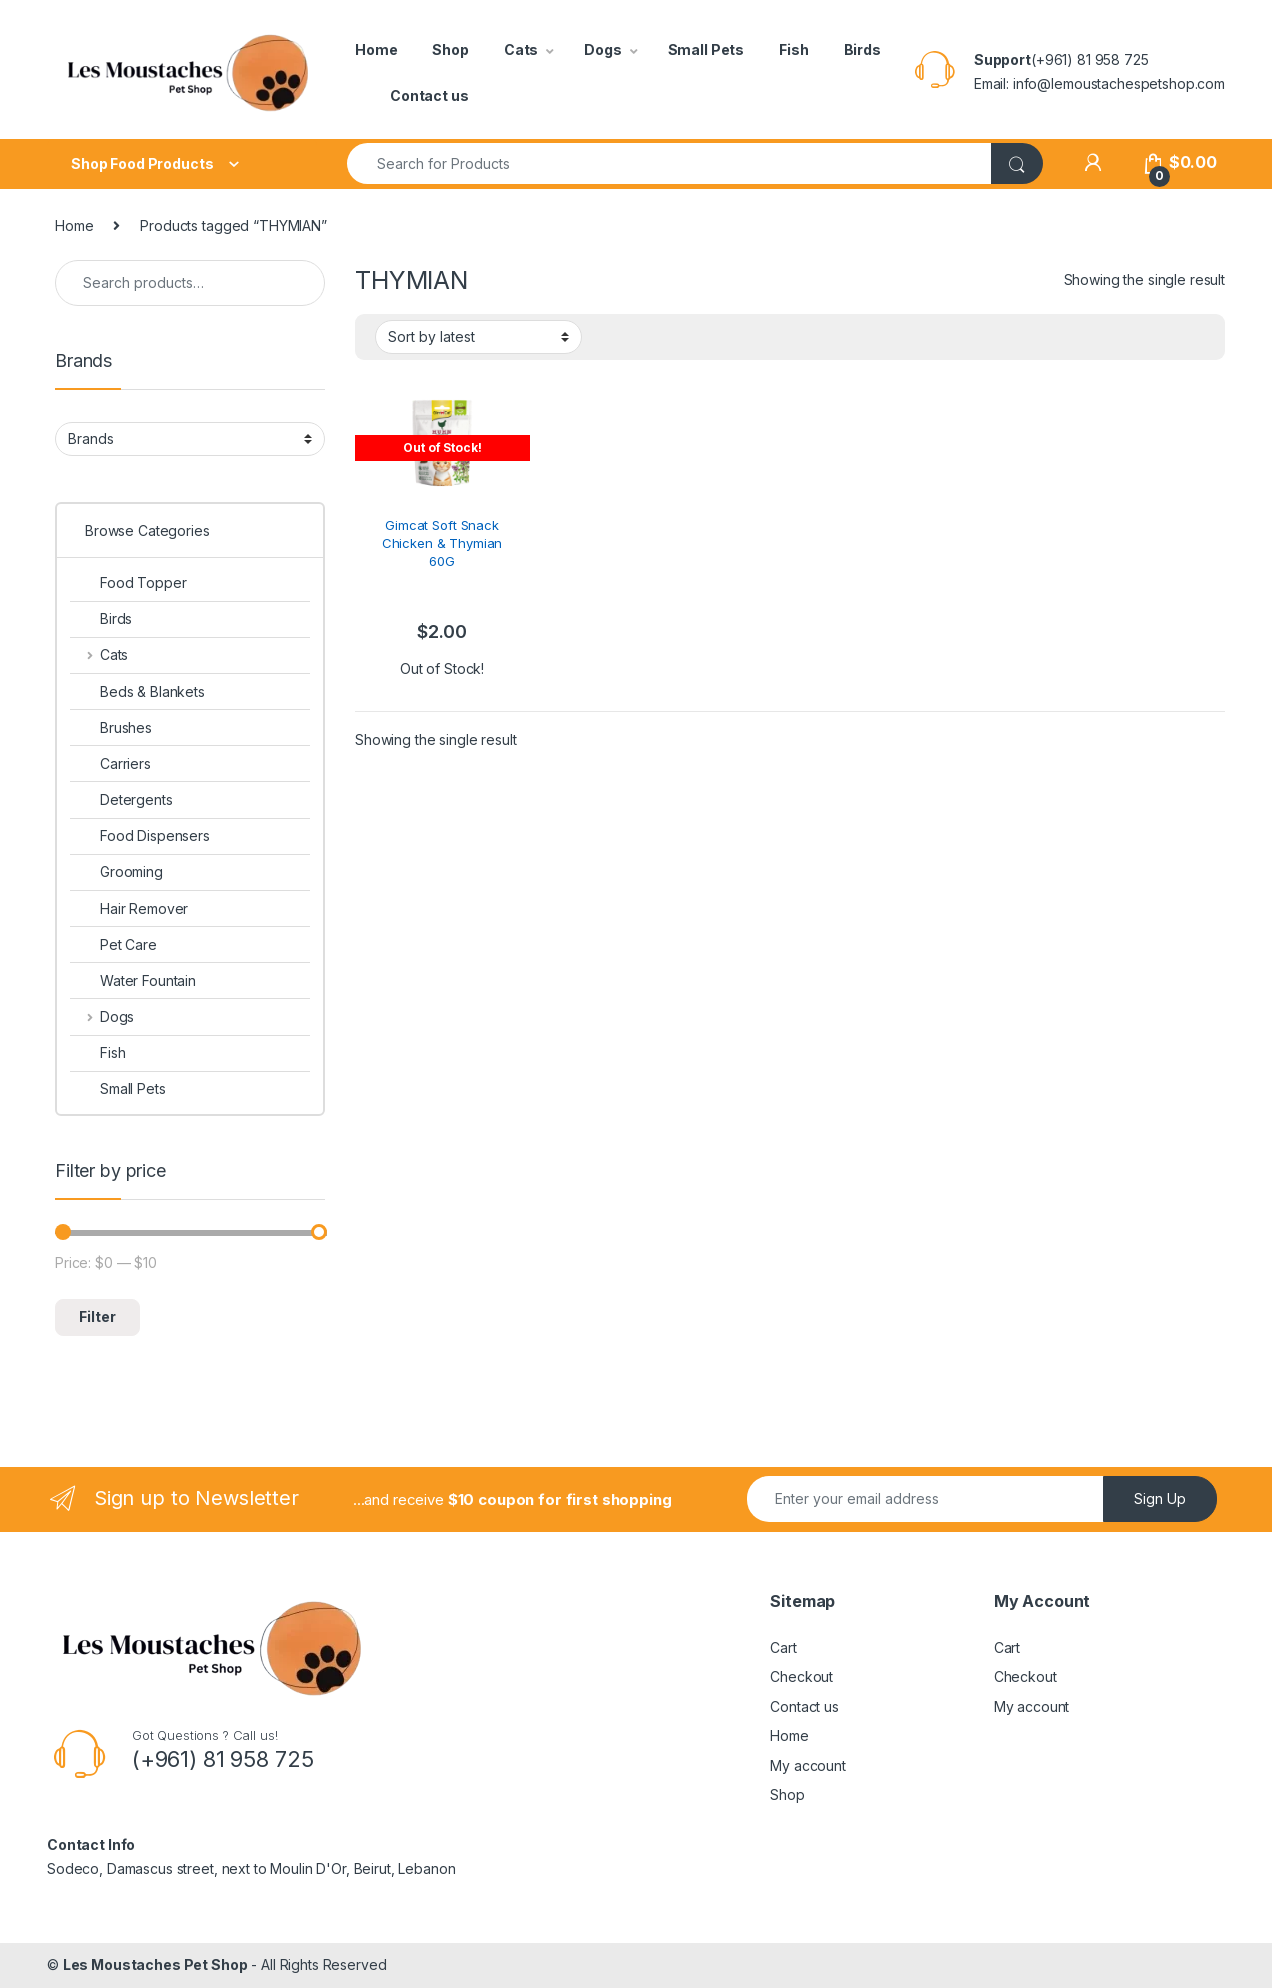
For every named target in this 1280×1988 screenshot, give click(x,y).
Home (376, 49)
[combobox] (669, 163)
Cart (783, 1647)
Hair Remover (129, 908)
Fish (793, 49)
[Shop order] (478, 337)
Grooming (116, 871)
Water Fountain (133, 980)
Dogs (602, 49)
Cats (521, 49)
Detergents (121, 799)
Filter (97, 1316)
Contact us (429, 95)
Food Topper (128, 582)
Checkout (801, 1676)
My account (808, 1765)
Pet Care (113, 944)
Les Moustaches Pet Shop (155, 1964)
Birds (862, 49)
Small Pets (706, 49)
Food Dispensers (140, 835)
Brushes (111, 727)
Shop (450, 49)
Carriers (110, 763)
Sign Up (1160, 1498)
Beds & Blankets (137, 691)
